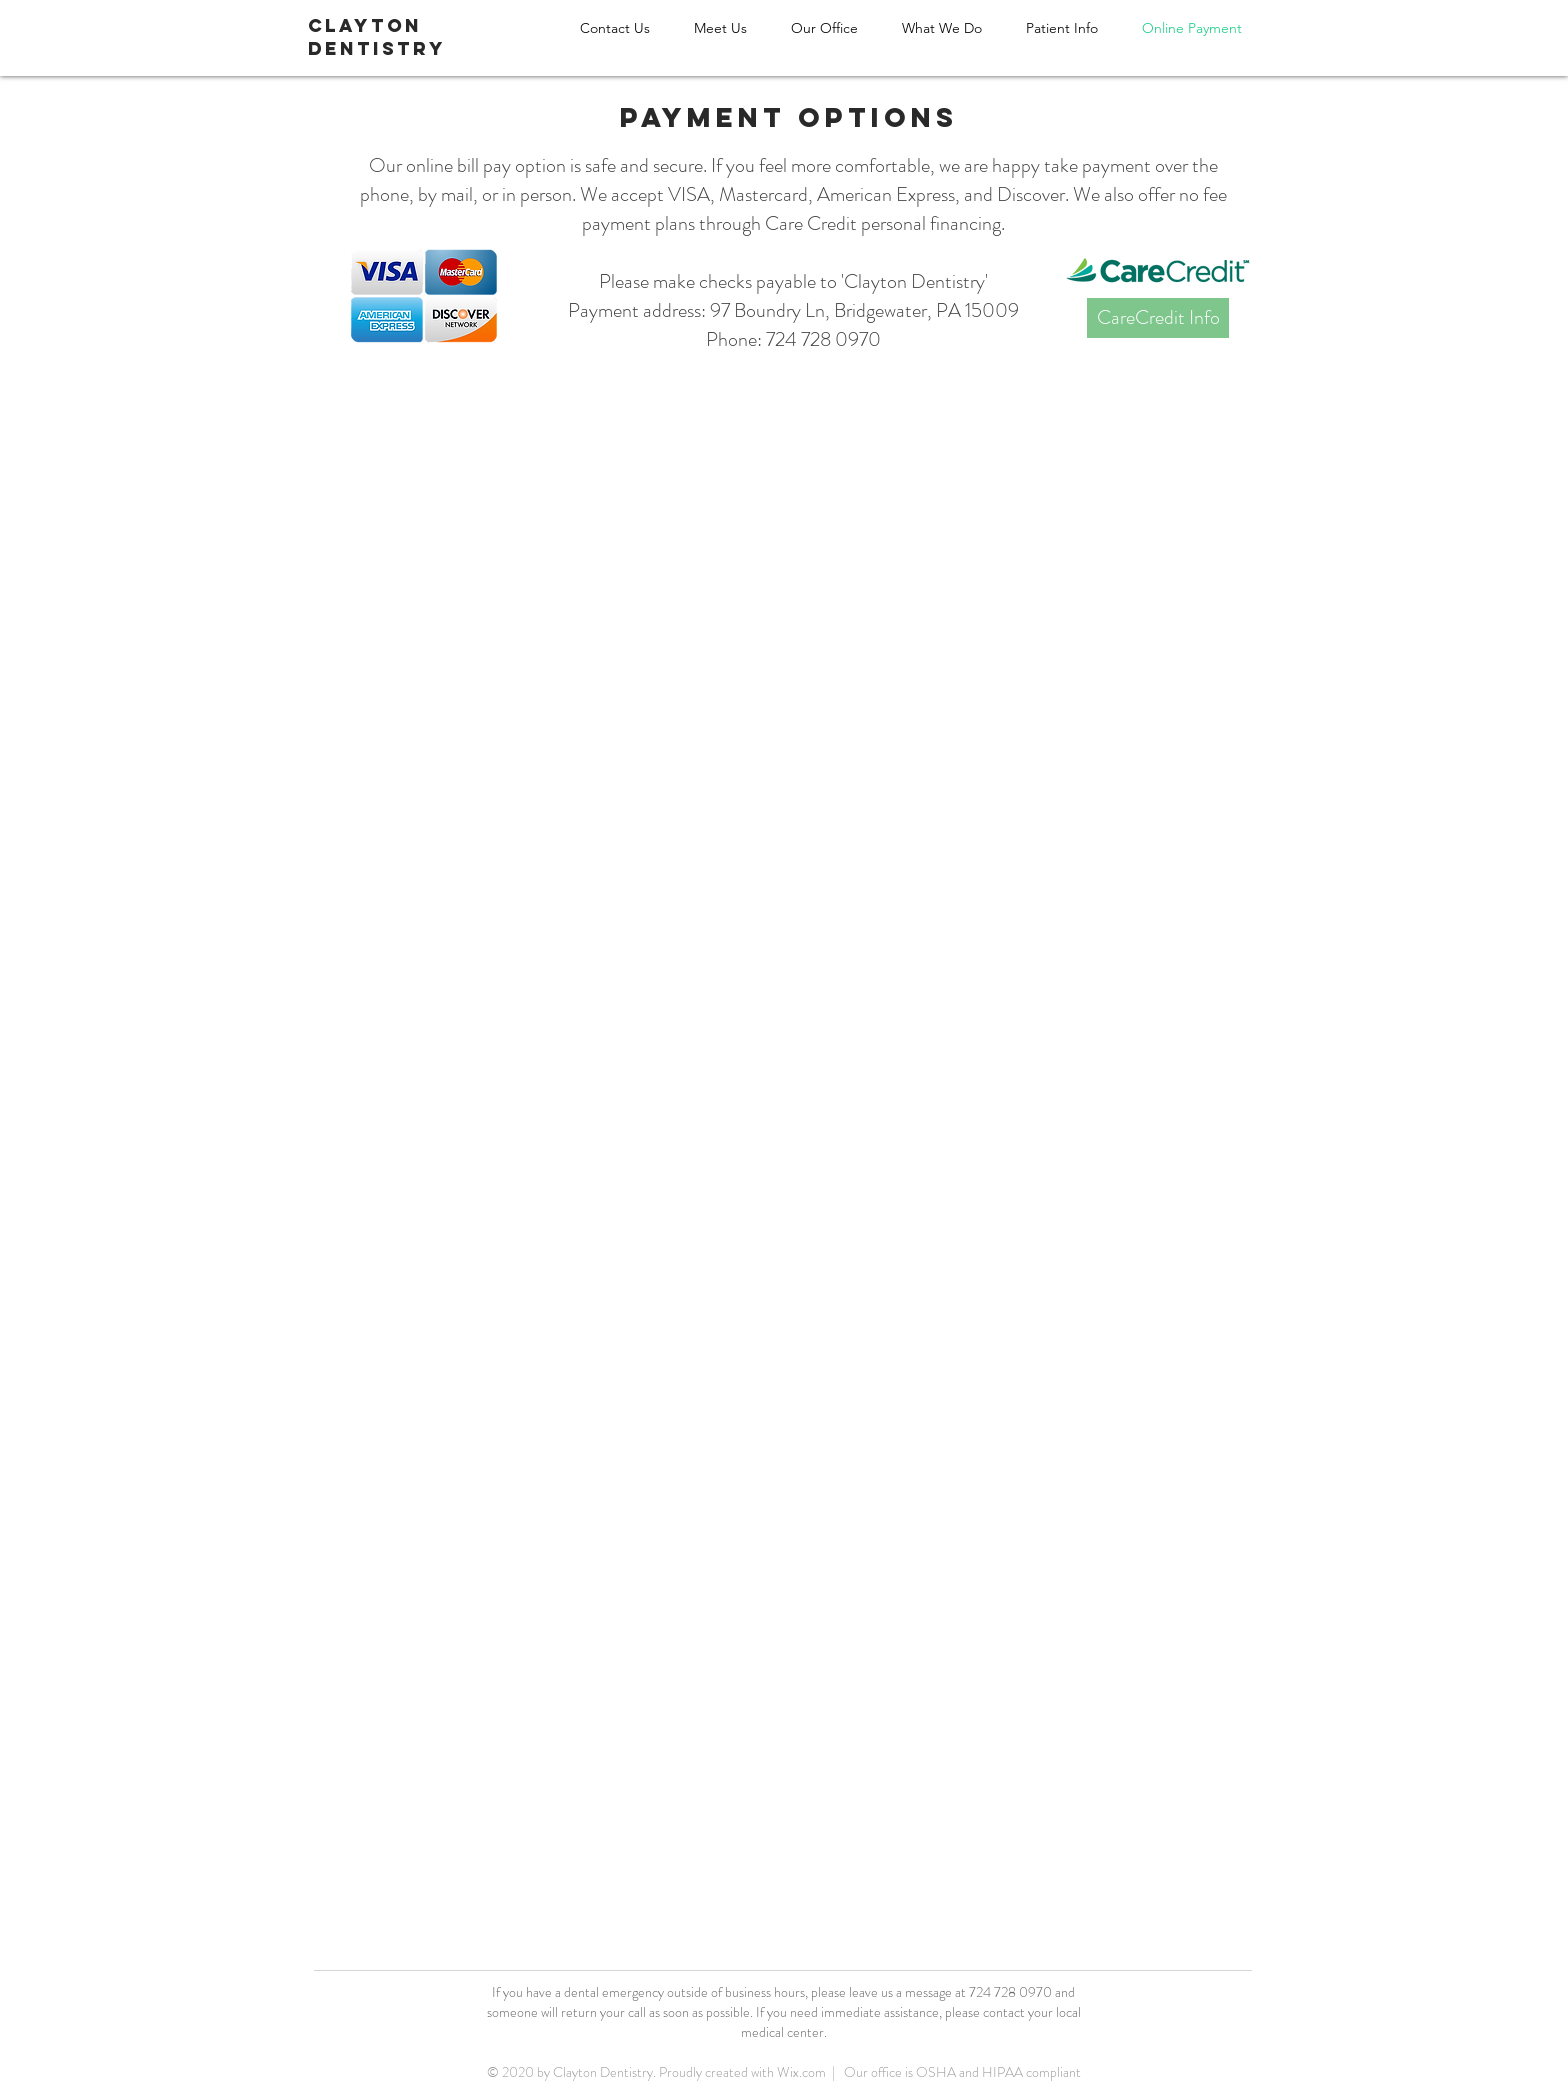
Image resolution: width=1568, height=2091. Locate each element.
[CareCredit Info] (1158, 318)
